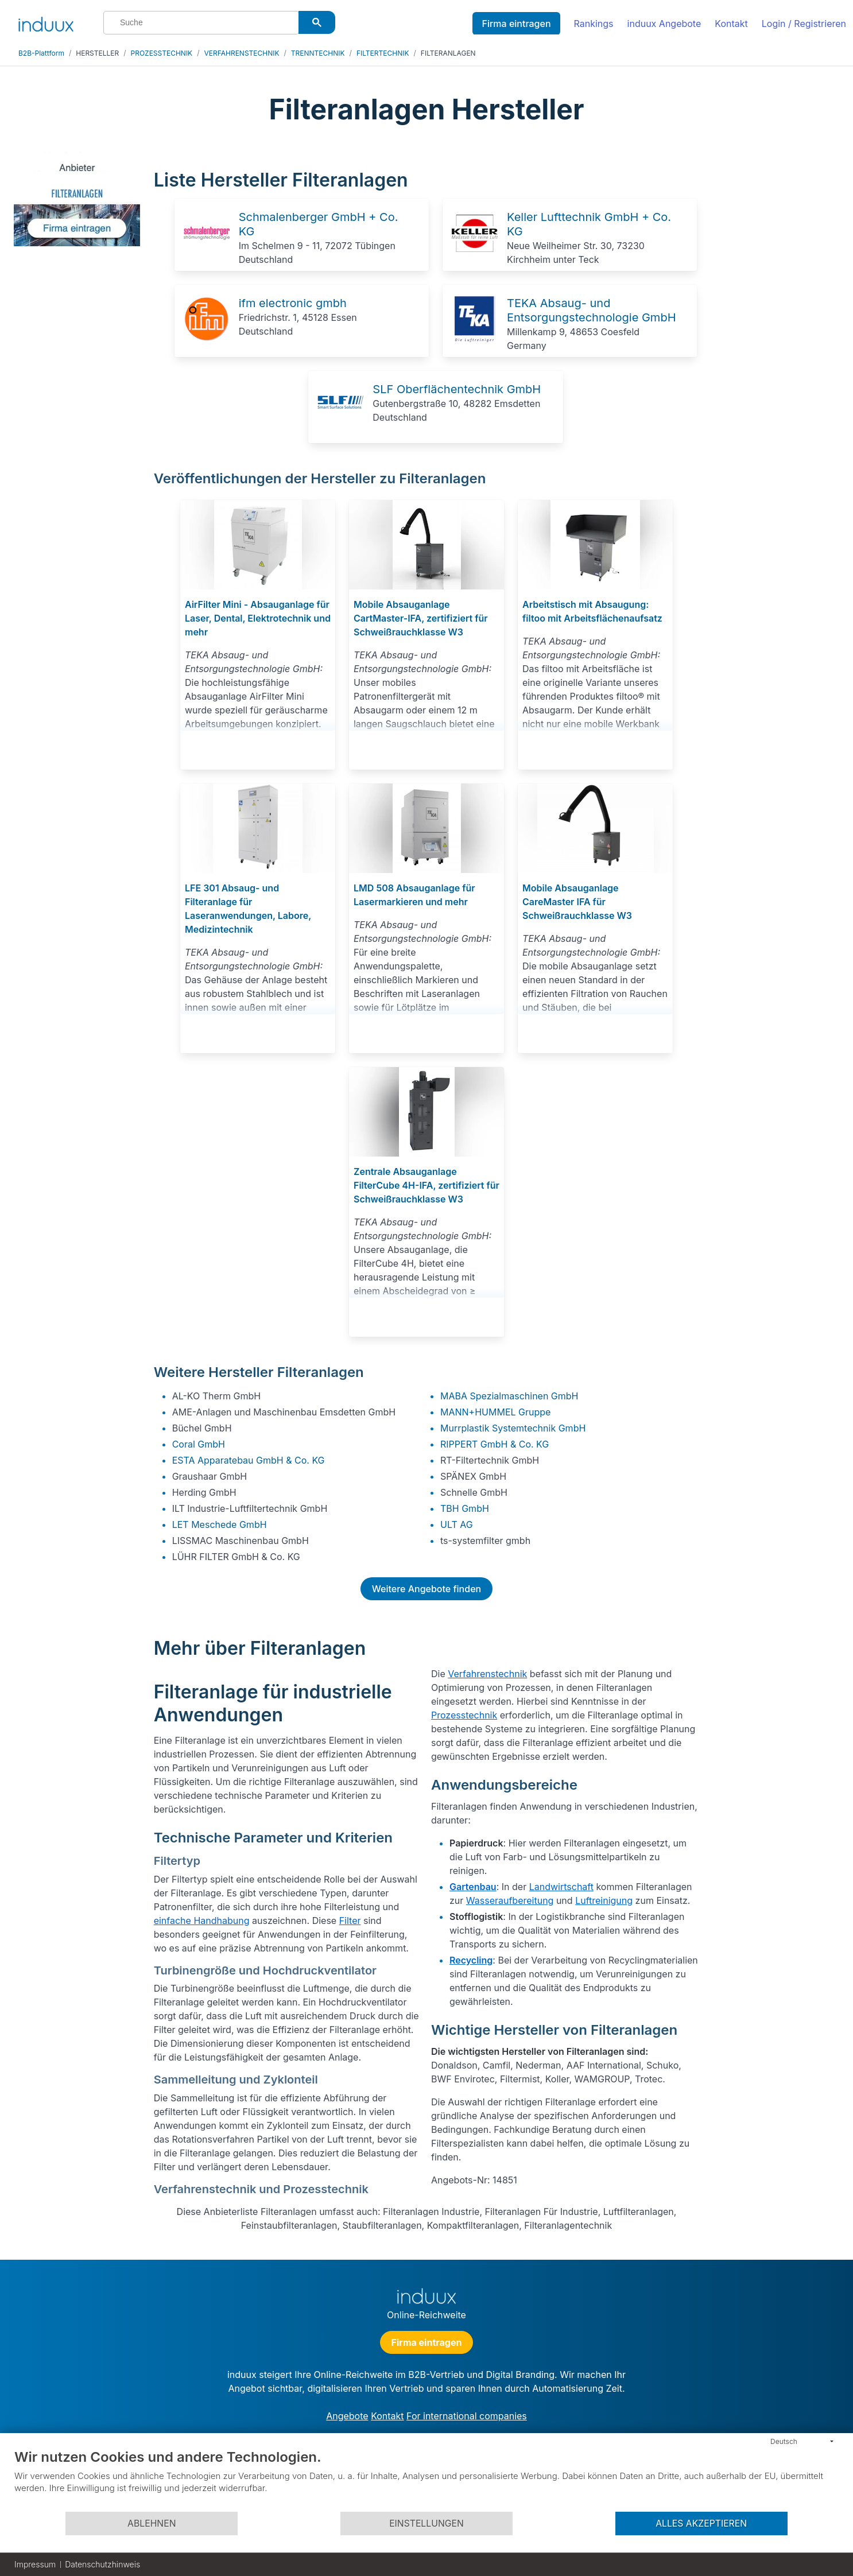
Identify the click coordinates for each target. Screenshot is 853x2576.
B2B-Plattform (41, 53)
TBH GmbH (464, 1508)
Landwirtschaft (561, 1886)
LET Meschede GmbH (219, 1524)
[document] (426, 2479)
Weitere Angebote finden (426, 1589)
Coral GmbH (198, 1444)
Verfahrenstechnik (487, 1673)
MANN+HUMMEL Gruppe (495, 1412)
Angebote (347, 2416)
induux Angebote (664, 23)
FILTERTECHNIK (382, 53)
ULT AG (456, 1524)
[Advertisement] (775, 322)
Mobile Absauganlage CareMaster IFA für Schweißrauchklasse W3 (577, 901)
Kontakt (731, 23)
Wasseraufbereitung (510, 1900)
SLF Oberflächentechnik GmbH (457, 389)
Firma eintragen (516, 23)
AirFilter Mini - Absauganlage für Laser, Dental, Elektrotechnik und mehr (258, 618)
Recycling (471, 1960)
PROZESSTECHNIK (162, 53)
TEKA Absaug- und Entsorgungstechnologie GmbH (591, 310)
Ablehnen (151, 2523)
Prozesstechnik (464, 1715)
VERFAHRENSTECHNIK (242, 53)
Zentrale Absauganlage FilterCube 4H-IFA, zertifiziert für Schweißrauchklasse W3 (426, 1185)
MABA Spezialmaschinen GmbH (509, 1396)
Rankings (594, 23)
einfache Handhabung (202, 1920)
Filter (350, 1920)
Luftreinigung (604, 1900)
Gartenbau (473, 1886)
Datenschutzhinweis (102, 2564)
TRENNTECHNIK (318, 53)
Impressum (35, 2564)
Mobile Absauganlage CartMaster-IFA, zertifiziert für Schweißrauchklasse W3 (421, 618)
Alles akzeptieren (701, 2523)
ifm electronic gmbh (293, 303)
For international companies (466, 2416)
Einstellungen (426, 2523)
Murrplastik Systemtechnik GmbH (513, 1428)
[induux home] (46, 21)
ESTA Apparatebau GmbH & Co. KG (248, 1460)
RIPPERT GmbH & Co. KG (494, 1444)
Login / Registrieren (804, 23)
